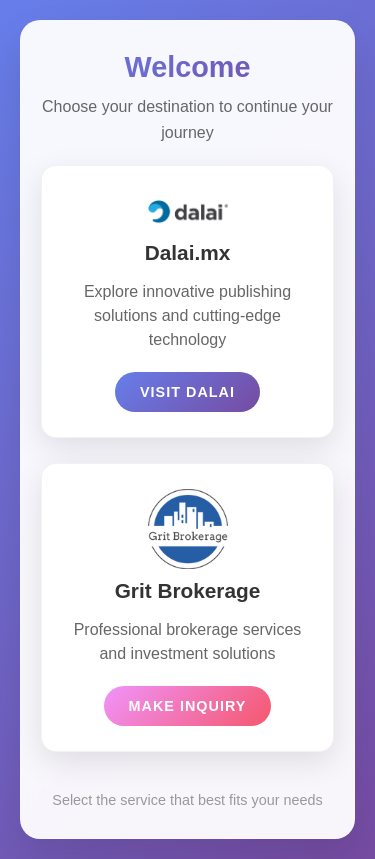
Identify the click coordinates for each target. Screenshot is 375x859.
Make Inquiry (188, 706)
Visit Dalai (187, 392)
